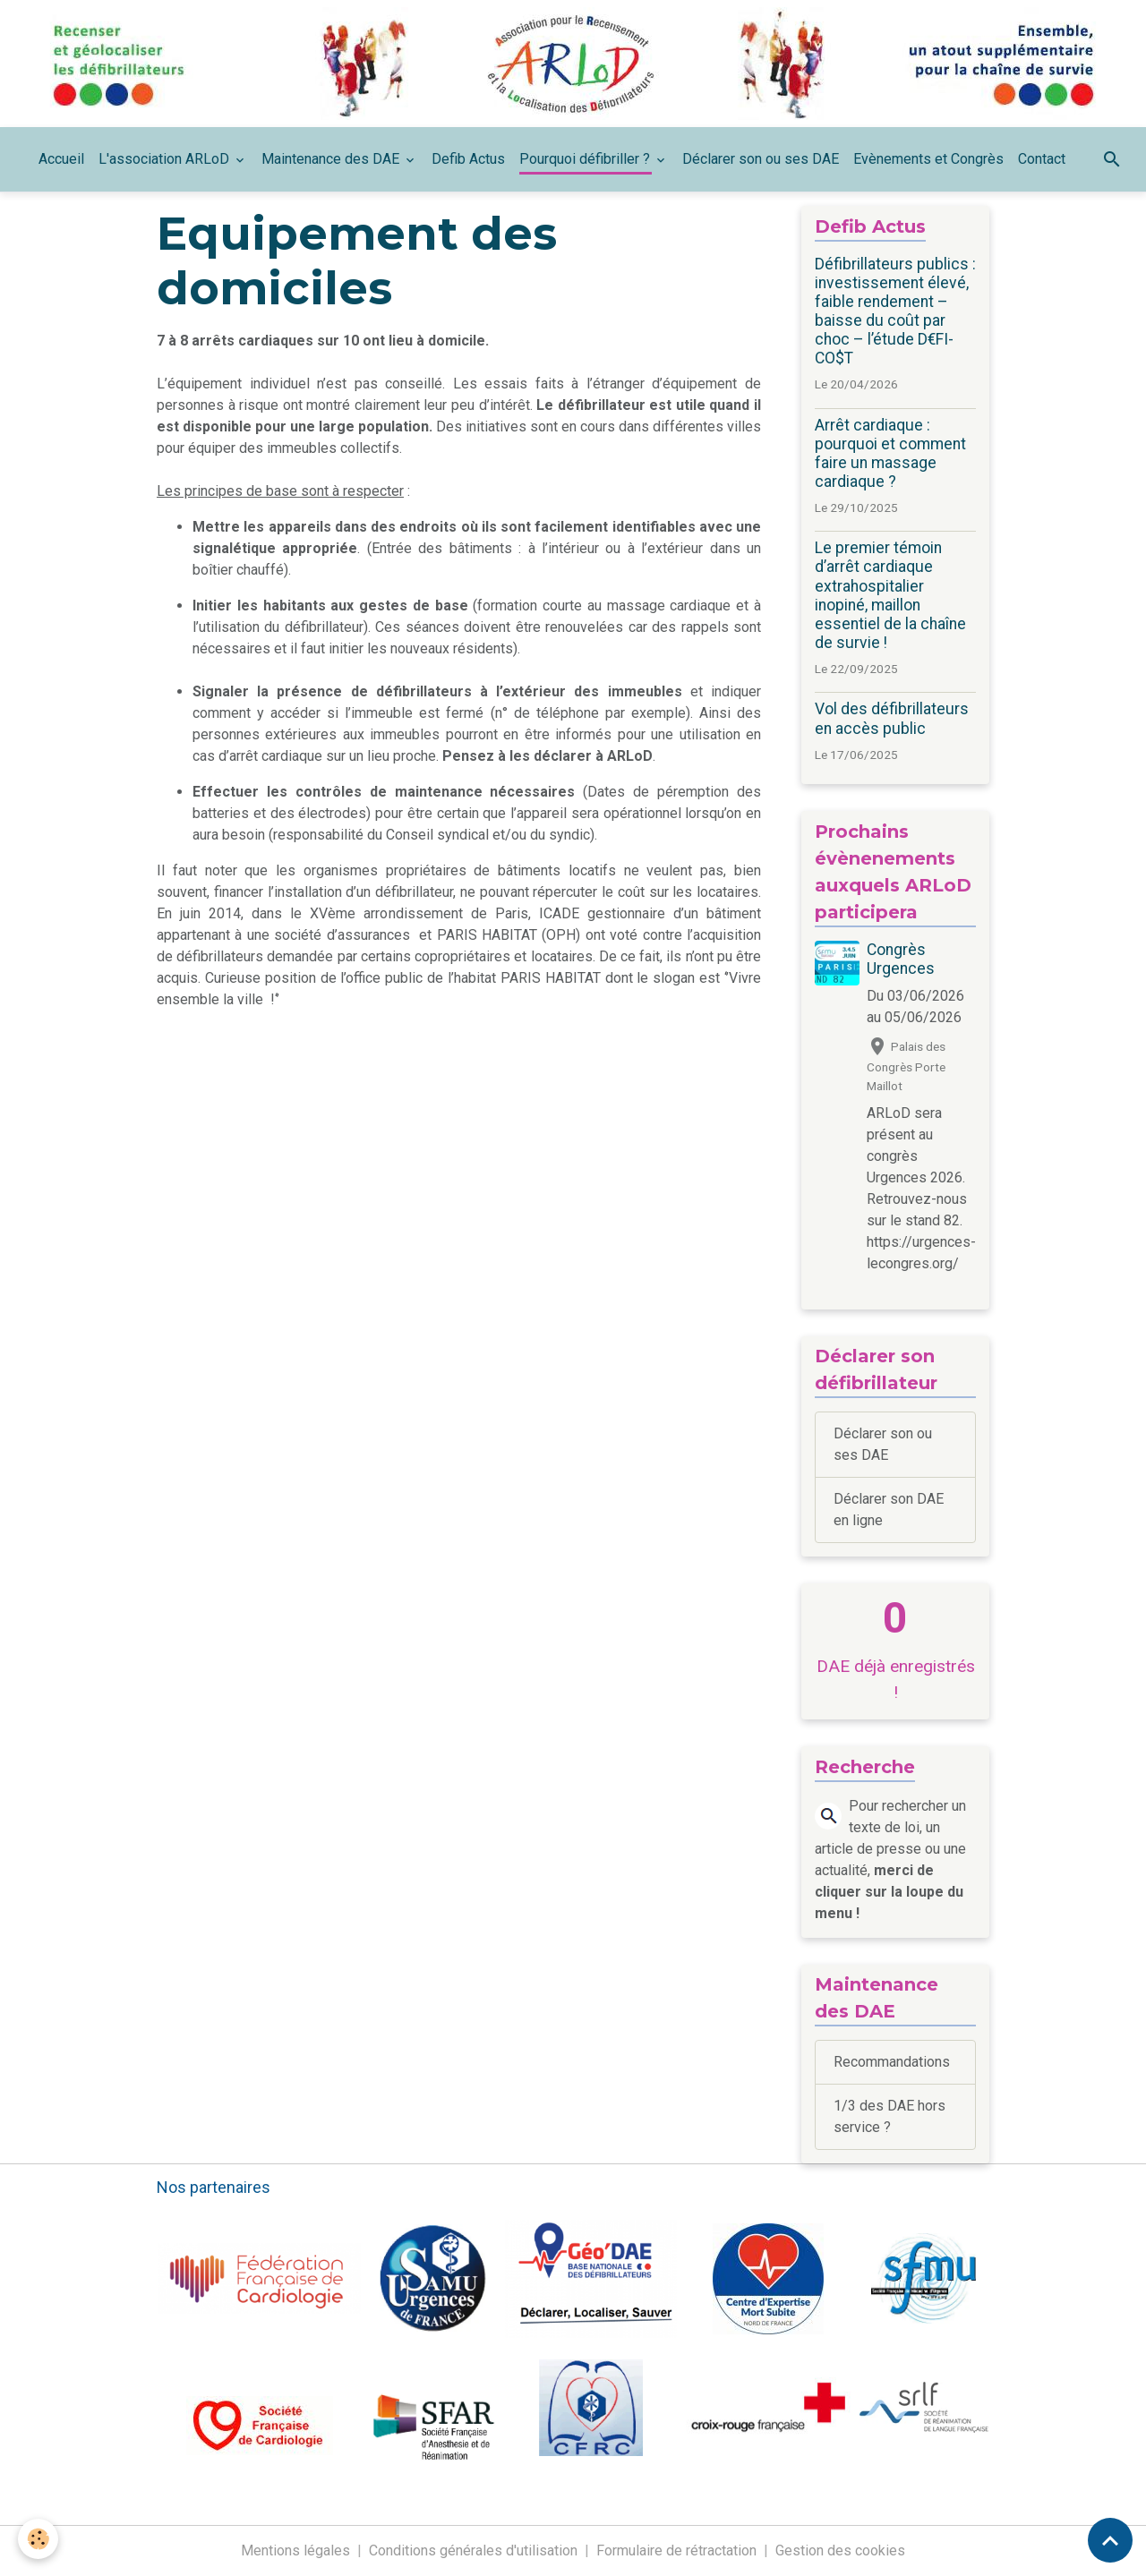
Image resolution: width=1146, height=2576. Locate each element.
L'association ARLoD (165, 158)
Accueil (61, 158)
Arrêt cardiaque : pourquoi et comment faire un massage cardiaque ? (890, 453)
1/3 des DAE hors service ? (889, 2116)
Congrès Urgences (901, 959)
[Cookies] (38, 2539)
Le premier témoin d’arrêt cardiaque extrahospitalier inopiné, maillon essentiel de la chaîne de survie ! (890, 595)
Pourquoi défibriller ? (586, 158)
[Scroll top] (1110, 2540)
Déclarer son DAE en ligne (889, 1509)
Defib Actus (468, 158)
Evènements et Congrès (928, 158)
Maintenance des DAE (332, 158)
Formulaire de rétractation (676, 2550)
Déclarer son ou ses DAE (760, 158)
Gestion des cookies (840, 2550)
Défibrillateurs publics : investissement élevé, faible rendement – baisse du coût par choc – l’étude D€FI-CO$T (895, 311)
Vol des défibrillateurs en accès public (892, 718)
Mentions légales (295, 2550)
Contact (1041, 158)
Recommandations (892, 2061)
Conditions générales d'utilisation (473, 2550)
